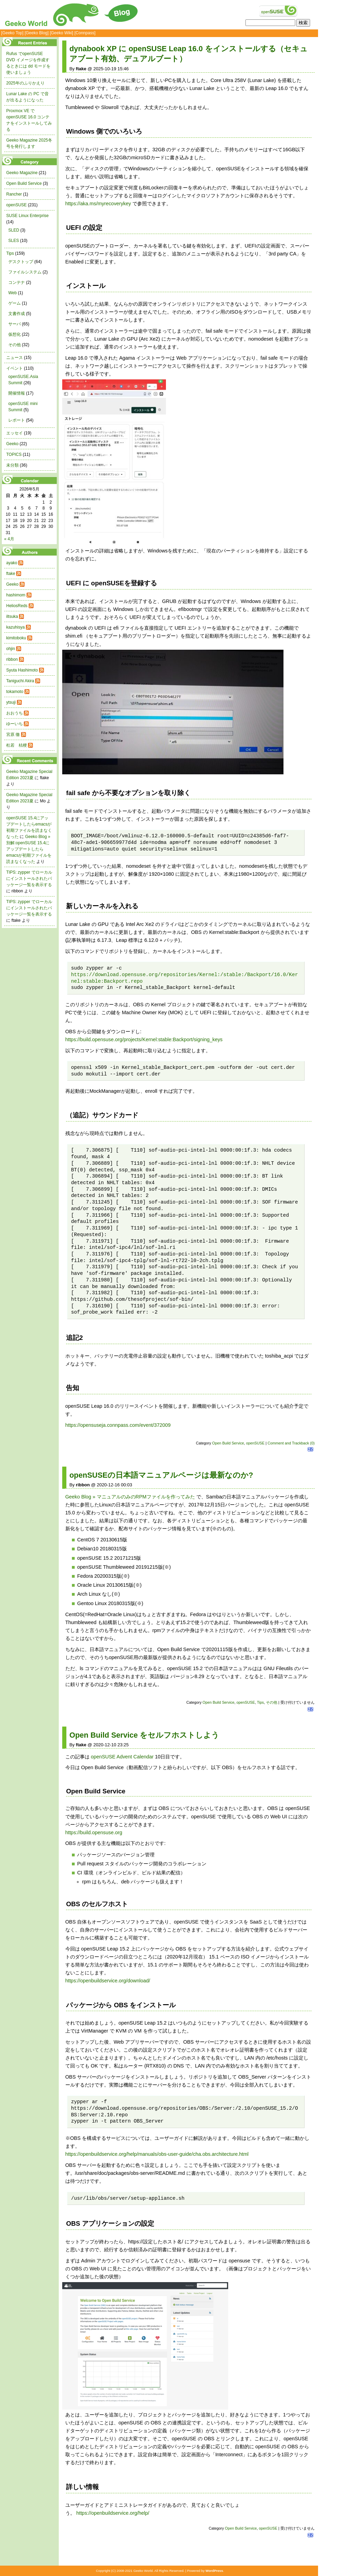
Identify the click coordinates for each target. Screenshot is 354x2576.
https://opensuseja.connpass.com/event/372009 (118, 1425)
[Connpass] (84, 32)
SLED (13, 230)
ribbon (12, 659)
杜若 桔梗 (16, 745)
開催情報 (16, 393)
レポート (16, 420)
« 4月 (9, 539)
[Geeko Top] (12, 32)
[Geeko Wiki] (61, 32)
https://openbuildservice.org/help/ (112, 2513)
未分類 (12, 465)
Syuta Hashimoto (22, 670)
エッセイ (14, 433)
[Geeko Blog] (36, 32)
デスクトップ (20, 261)
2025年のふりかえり (25, 83)
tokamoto (14, 691)
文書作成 (16, 313)
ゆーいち (14, 723)
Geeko (12, 443)
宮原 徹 (13, 734)
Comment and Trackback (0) (291, 1443)
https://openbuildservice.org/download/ (107, 1980)
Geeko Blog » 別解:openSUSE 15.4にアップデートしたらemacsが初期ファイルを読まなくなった (29, 849)
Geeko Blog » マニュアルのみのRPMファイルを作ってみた (130, 1496)
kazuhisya (15, 627)
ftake (10, 573)
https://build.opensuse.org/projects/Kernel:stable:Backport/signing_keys (144, 1039)
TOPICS (13, 454)
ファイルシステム (24, 272)
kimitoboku (16, 638)
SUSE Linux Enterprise (27, 215)
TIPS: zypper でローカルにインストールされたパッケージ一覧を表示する (29, 878)
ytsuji (11, 702)
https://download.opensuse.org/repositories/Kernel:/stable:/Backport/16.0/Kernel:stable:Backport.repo (184, 977)
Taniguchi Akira (20, 680)
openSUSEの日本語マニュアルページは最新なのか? (161, 1475)
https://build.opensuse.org (93, 1832)
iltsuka (12, 616)
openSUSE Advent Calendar (122, 1756)
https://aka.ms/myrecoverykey (98, 203)
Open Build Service (228, 1443)
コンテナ (16, 282)
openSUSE (255, 1443)
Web (12, 292)
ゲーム (14, 303)
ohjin (10, 648)
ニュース (14, 357)
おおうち (14, 713)
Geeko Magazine (22, 172)
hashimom (15, 595)
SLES (13, 240)
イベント (14, 368)
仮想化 (14, 334)
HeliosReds (16, 605)
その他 (271, 1702)
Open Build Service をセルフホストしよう (144, 1735)
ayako (11, 562)
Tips (260, 1702)
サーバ (14, 324)
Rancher (14, 194)
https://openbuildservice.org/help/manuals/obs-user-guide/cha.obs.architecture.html (157, 2154)
